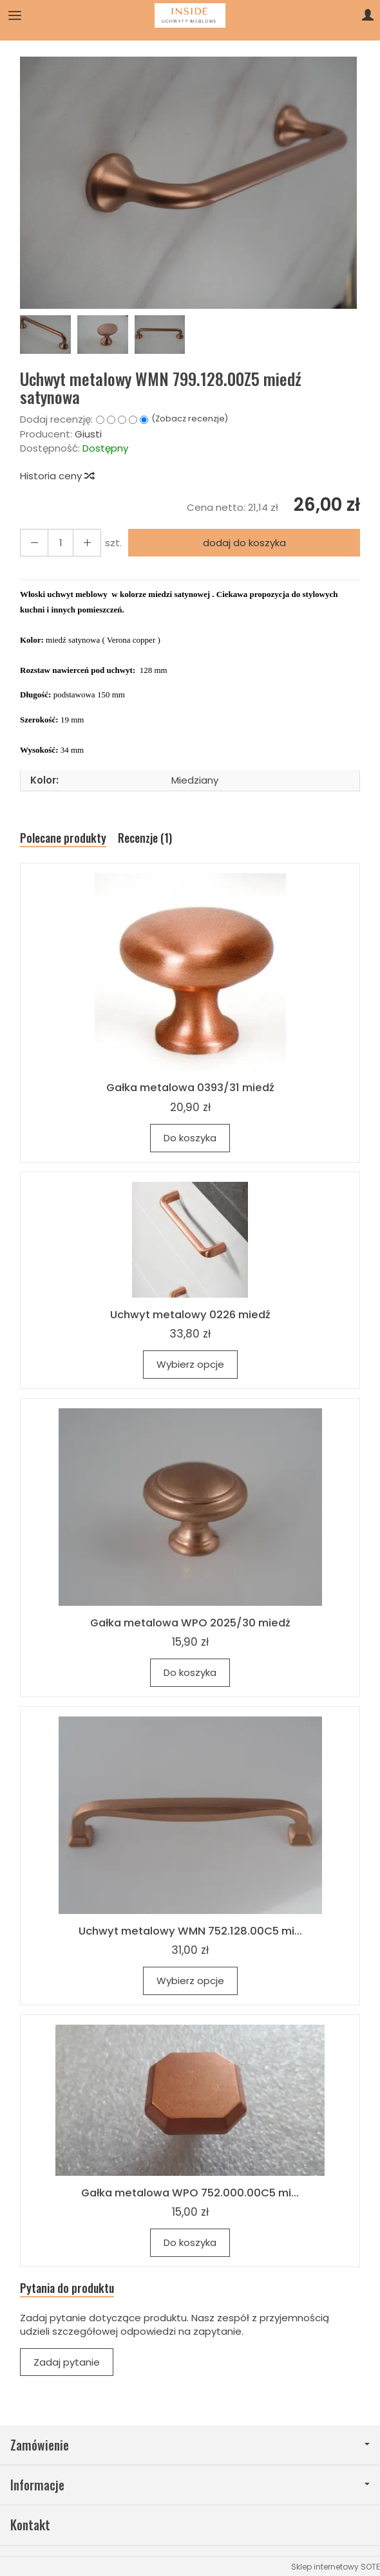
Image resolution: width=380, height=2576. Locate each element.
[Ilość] (60, 543)
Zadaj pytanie (66, 2361)
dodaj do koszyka (244, 542)
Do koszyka (190, 1138)
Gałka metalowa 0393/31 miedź (190, 1087)
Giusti (88, 434)
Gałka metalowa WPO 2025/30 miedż (190, 1622)
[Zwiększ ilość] (34, 543)
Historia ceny (56, 476)
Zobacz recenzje (190, 418)
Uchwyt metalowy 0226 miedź (190, 1313)
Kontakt (30, 2523)
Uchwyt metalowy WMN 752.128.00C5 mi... (190, 1929)
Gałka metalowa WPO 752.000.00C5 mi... (190, 2191)
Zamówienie (190, 2443)
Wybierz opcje (190, 1363)
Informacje (190, 2483)
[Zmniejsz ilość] (87, 543)
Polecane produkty (63, 838)
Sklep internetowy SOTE (335, 2565)
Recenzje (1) (145, 838)
